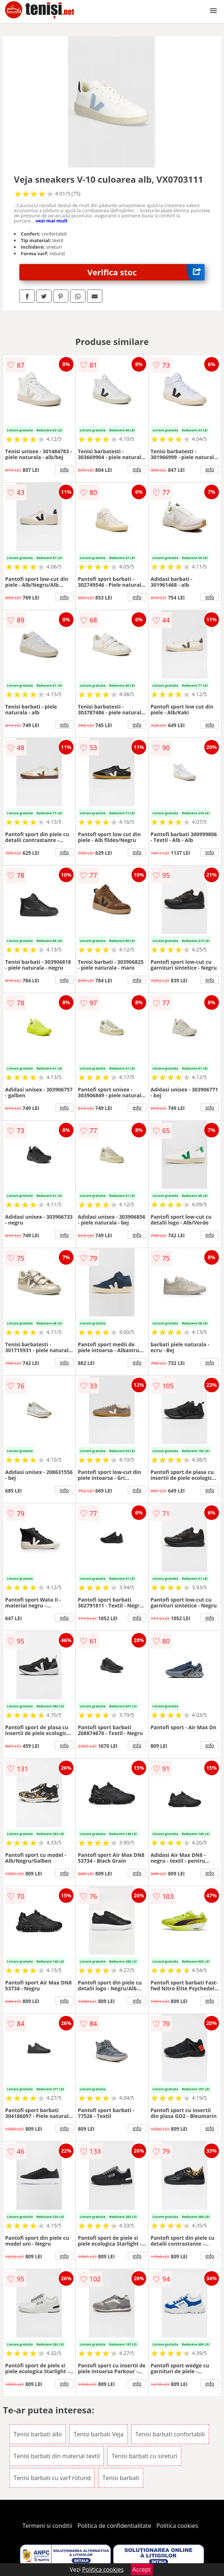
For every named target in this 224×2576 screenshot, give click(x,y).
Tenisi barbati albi (38, 2434)
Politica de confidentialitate (114, 2526)
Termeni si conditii (47, 2526)
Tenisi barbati (120, 2478)
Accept (142, 2569)
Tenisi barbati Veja (98, 2434)
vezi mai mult (51, 220)
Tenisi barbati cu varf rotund (52, 2478)
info (64, 469)
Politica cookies (177, 2526)
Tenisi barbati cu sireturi (144, 2456)
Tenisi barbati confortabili (170, 2434)
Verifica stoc (146, 272)
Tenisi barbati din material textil (57, 2456)
